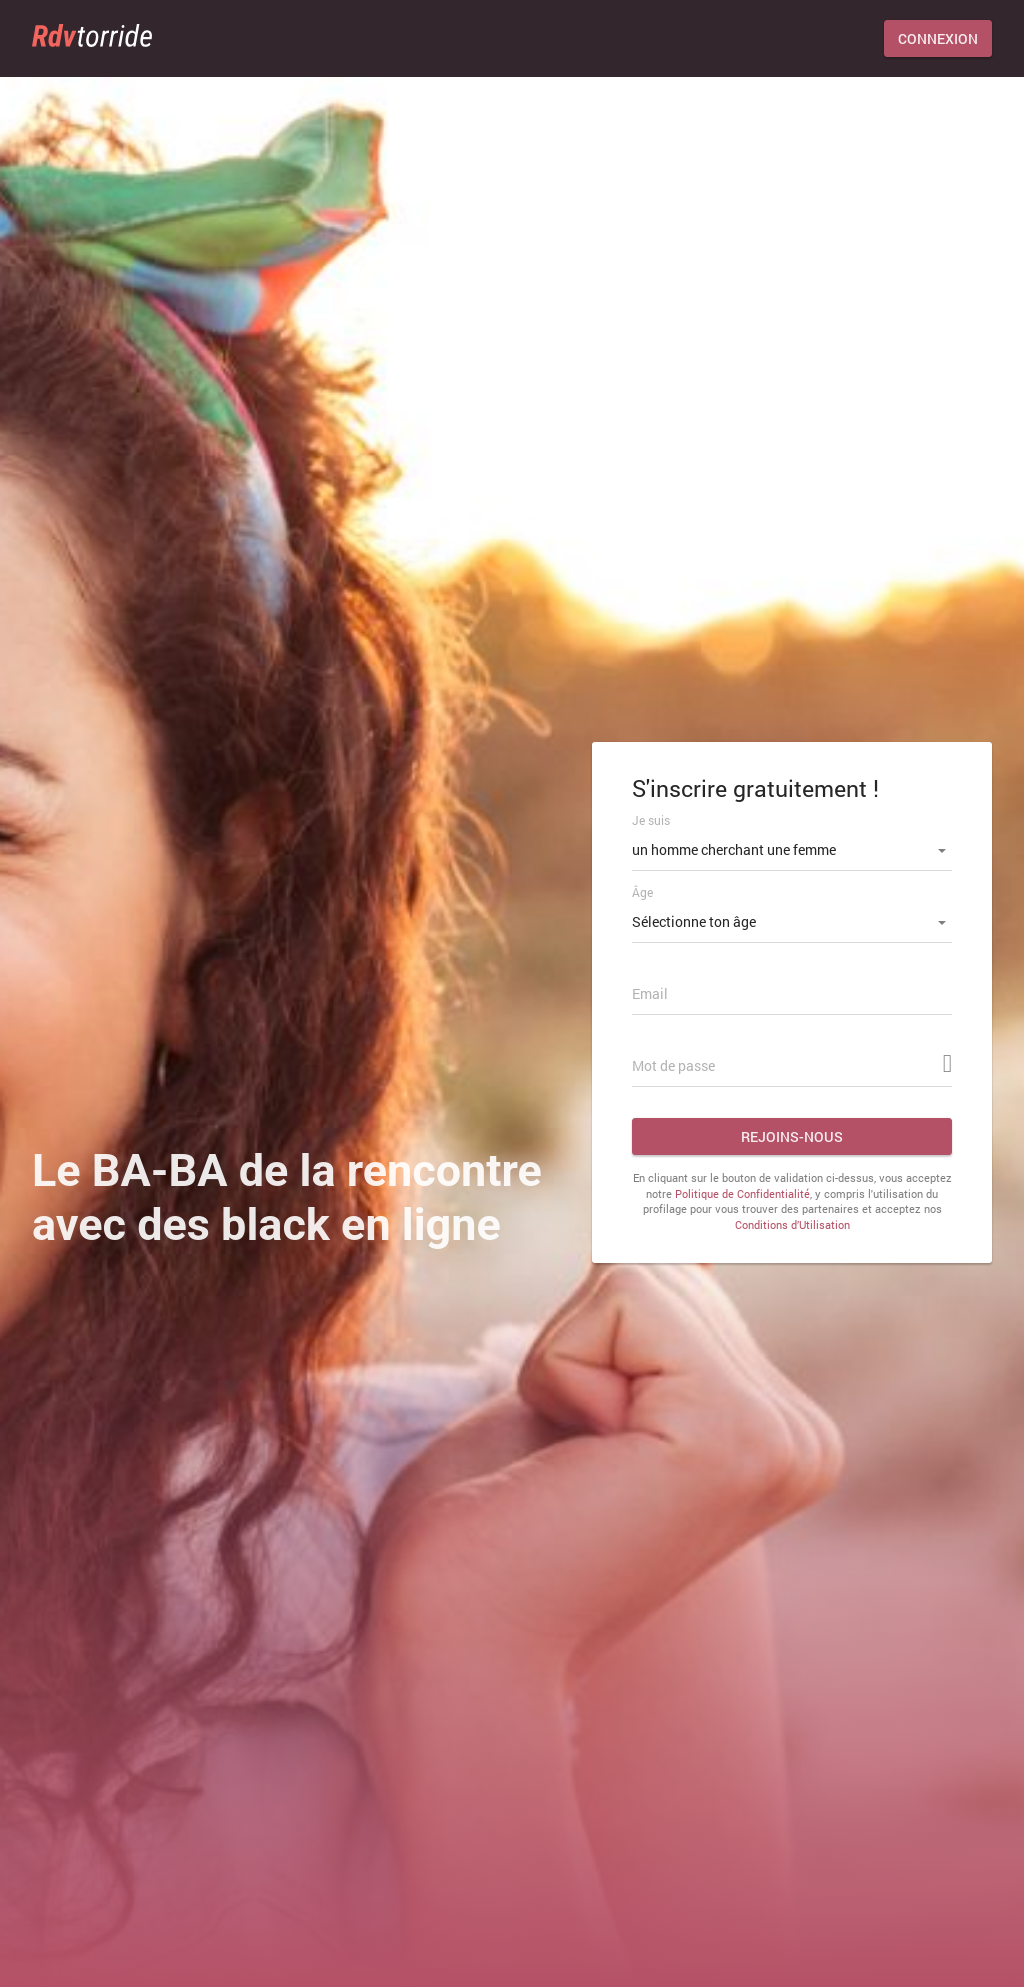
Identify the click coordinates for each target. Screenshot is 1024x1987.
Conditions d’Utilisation (792, 1224)
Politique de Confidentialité (742, 1193)
